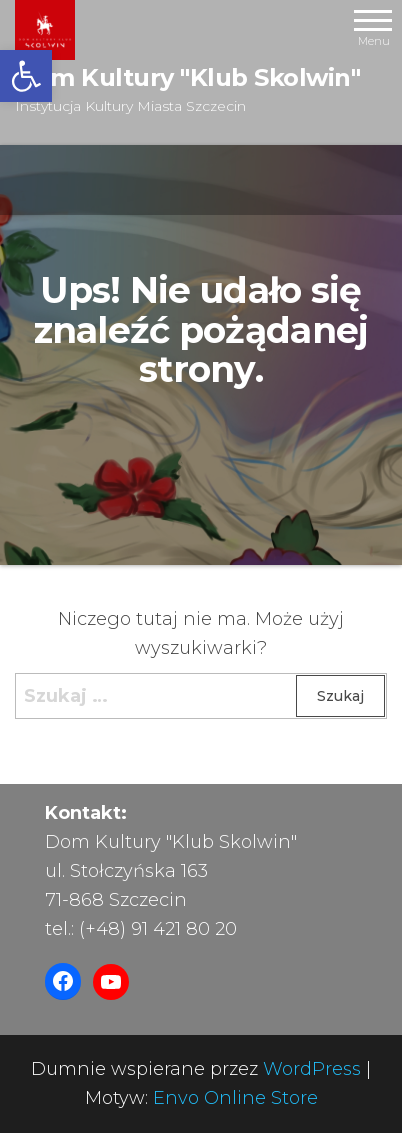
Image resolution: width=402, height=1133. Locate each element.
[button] (26, 76)
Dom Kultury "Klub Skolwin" (188, 77)
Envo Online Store (235, 1098)
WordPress (312, 1069)
